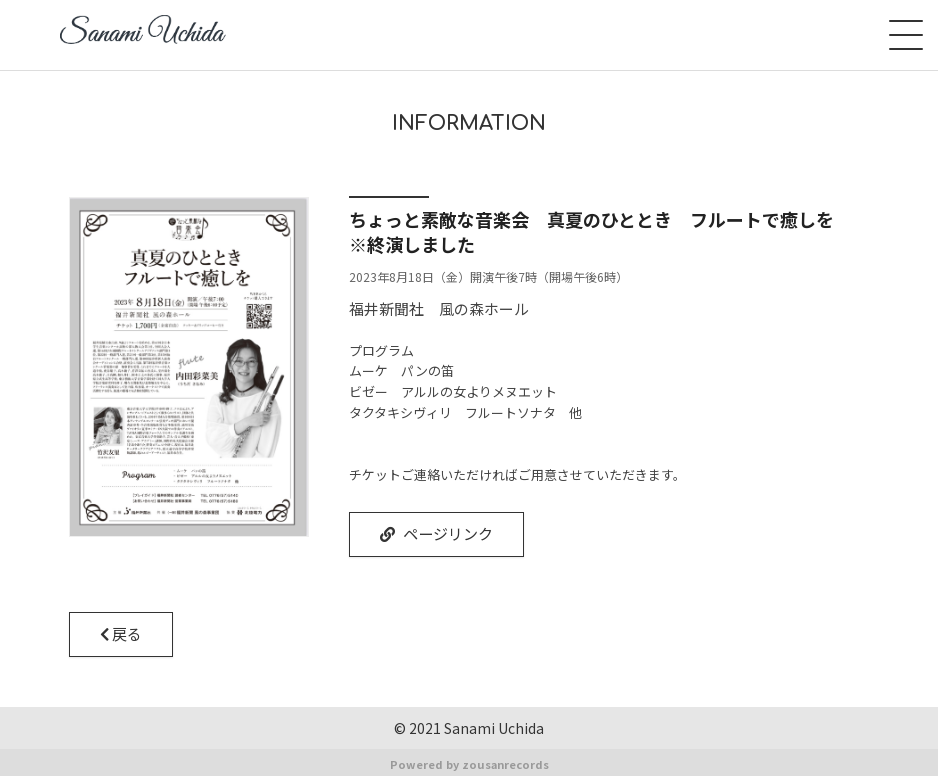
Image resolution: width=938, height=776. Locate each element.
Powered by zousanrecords (469, 763)
